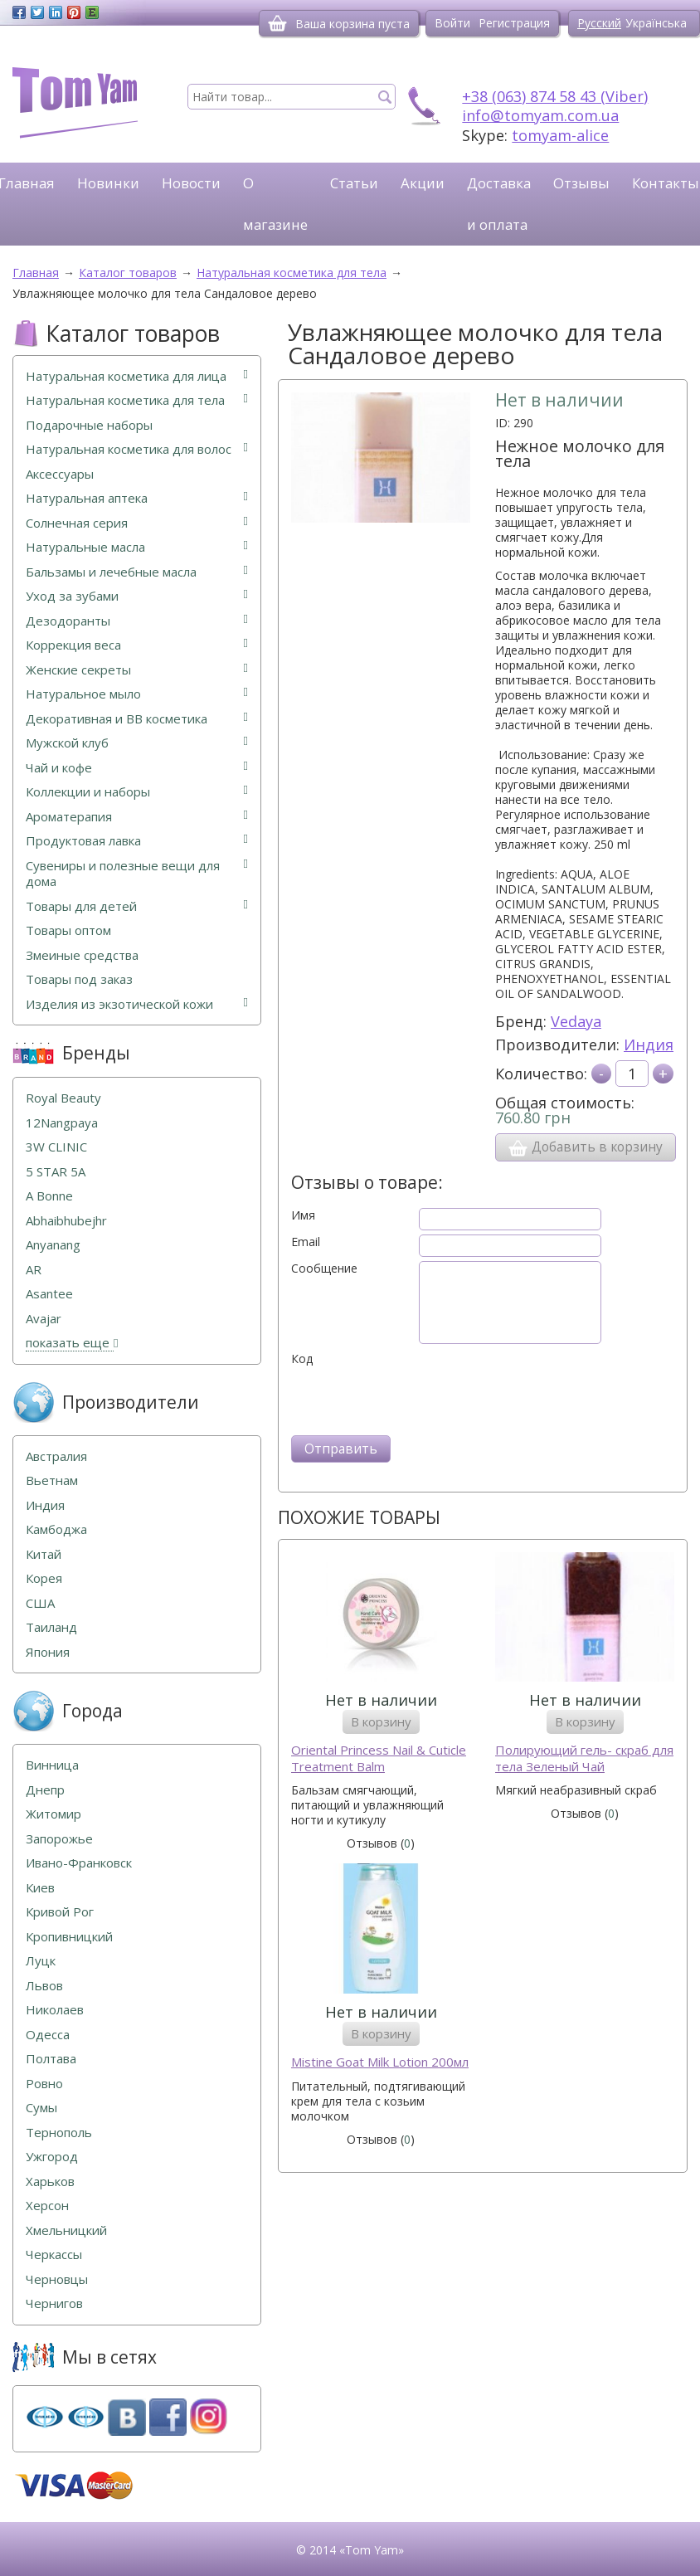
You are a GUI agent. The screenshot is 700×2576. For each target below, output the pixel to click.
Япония (48, 1652)
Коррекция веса (137, 645)
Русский (599, 23)
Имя (303, 1215)
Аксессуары (60, 474)
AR (33, 1270)
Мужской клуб (137, 743)
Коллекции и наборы (137, 792)
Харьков (50, 2181)
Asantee (49, 1294)
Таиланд (51, 1627)
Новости (191, 182)
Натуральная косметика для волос (137, 449)
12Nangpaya (62, 1123)
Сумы (41, 2108)
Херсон (47, 2205)
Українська (656, 23)
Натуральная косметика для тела (137, 400)
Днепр (45, 1790)
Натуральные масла (137, 547)
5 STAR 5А (55, 1172)
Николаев (55, 2010)
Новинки (108, 182)
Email (305, 1241)
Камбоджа (56, 1529)
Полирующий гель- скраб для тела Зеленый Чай (584, 1758)
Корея (44, 1578)
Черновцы (57, 2279)
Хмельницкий (66, 2230)
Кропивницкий (69, 1937)
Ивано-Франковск (79, 1863)
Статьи (354, 182)
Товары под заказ (79, 979)
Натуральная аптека (137, 498)
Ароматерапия (137, 817)
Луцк (41, 1961)
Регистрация (514, 23)
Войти (452, 23)
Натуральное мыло (137, 694)
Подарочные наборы (89, 425)
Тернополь (59, 2132)
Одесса (48, 2035)
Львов (44, 1986)
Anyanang (53, 1245)
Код (302, 1358)
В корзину (381, 1721)
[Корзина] (277, 23)
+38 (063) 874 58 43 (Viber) (555, 96)
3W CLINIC (56, 1147)
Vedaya (576, 1021)
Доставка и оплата (499, 203)
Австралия (56, 1456)
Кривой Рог (60, 1912)
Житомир (53, 1814)
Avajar (43, 1319)
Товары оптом (68, 930)
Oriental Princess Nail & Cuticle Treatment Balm (378, 1758)
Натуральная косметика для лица (137, 376)
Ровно (44, 2083)
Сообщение (324, 1268)
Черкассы (54, 2254)
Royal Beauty (63, 1098)
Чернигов (54, 2303)
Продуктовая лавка (137, 841)
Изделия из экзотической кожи (137, 1004)
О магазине (275, 203)
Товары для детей (137, 906)
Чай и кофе (137, 768)
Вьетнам (52, 1480)
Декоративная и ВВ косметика (137, 719)
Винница (52, 1765)
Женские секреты (137, 670)
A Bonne (49, 1196)
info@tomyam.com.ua (540, 115)
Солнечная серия (137, 523)
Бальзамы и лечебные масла (137, 572)
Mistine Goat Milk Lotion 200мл (380, 2062)
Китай (43, 1554)
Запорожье (59, 1839)
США (40, 1603)
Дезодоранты (137, 621)
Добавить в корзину (585, 1147)
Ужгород (52, 2157)
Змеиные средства (82, 955)
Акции (423, 182)
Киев (40, 1888)
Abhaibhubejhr (66, 1221)
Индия (648, 1044)
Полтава (51, 2059)
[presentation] (417, 1398)
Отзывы (581, 182)
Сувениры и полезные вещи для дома (137, 874)
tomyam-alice (560, 135)
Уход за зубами (137, 596)
